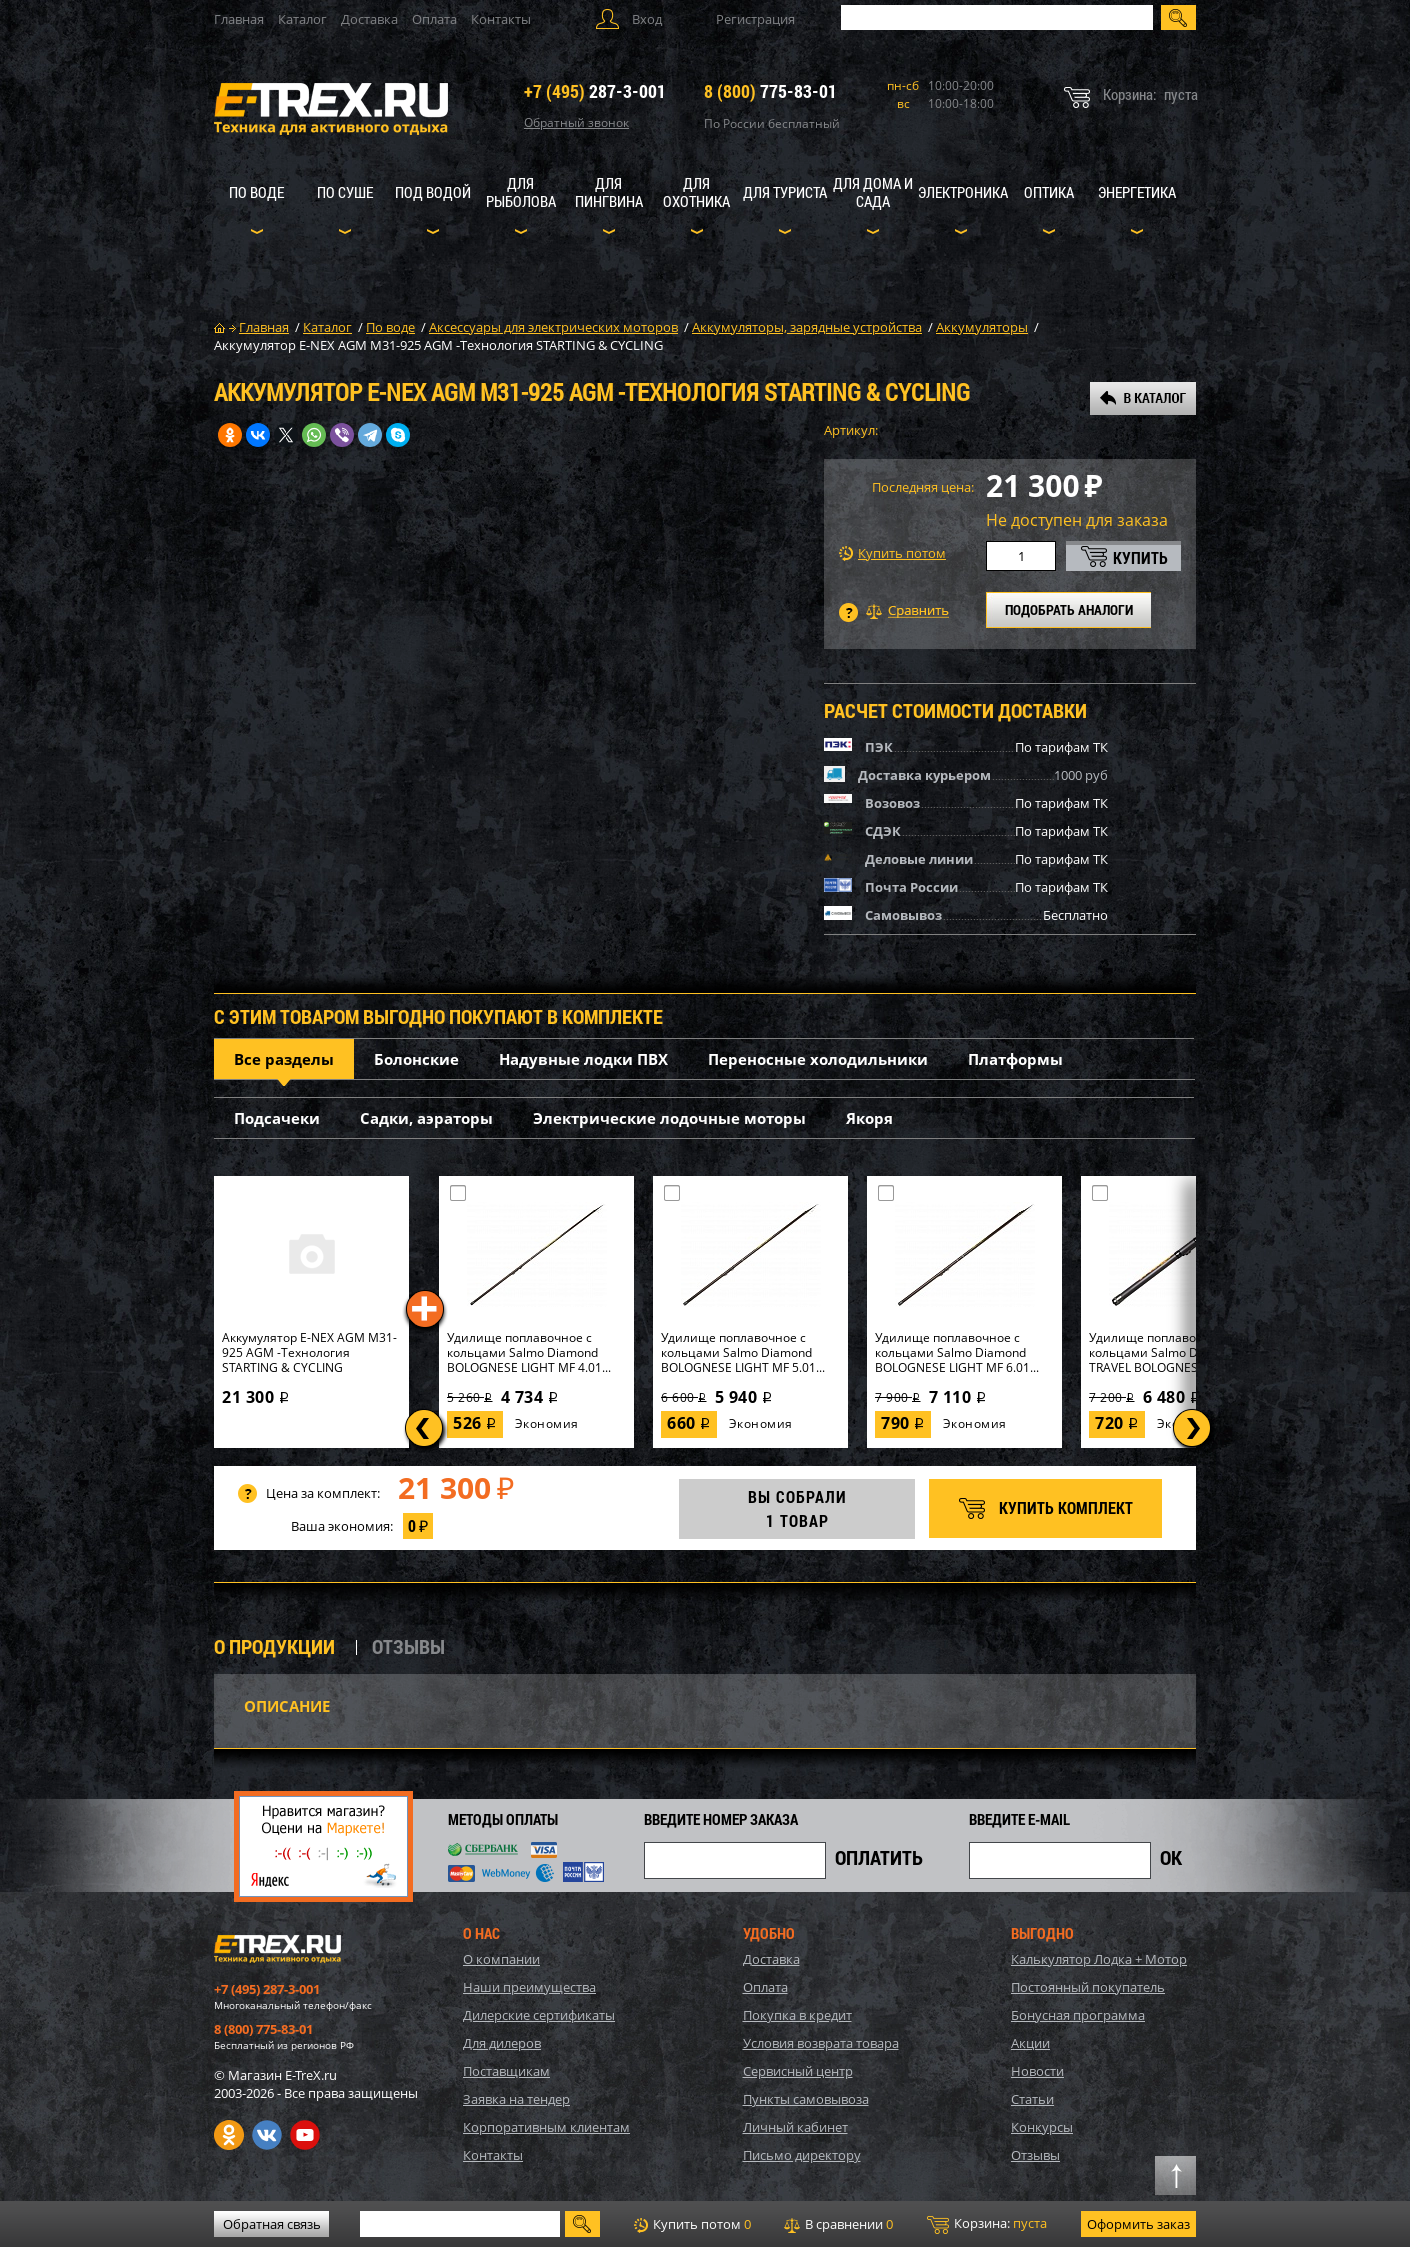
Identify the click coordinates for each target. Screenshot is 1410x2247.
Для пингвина (609, 192)
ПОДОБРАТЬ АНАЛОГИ (1069, 609)
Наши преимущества (529, 1987)
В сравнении (838, 2224)
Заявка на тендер (516, 2099)
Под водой (433, 192)
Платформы (1015, 1059)
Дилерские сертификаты (539, 2015)
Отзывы (1035, 2155)
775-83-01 (770, 91)
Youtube (305, 2135)
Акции (1030, 2043)
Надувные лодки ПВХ (583, 1059)
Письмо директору (802, 2155)
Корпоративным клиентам (546, 2127)
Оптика (1049, 192)
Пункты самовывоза (806, 2099)
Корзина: (987, 2224)
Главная (239, 19)
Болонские (416, 1059)
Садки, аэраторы (426, 1118)
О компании (501, 1959)
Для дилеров (502, 2043)
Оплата (434, 19)
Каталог (302, 19)
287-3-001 (595, 91)
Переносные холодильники (818, 1059)
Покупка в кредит (797, 2015)
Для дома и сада (873, 192)
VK (267, 2135)
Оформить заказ (1138, 2224)
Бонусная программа (1078, 2015)
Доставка (369, 19)
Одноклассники (229, 2135)
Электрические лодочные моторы (669, 1118)
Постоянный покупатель (1088, 1987)
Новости (1037, 2071)
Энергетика (1137, 192)
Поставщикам (506, 2071)
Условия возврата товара (821, 2043)
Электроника (963, 192)
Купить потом (892, 553)
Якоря (869, 1118)
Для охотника (696, 192)
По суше (345, 192)
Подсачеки (277, 1118)
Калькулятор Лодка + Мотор (1099, 1959)
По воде (256, 192)
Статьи (1032, 2099)
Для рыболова (521, 192)
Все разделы (284, 1059)
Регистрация (755, 19)
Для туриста (785, 192)
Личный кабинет (795, 2127)
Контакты (501, 19)
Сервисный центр (798, 2071)
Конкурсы (1042, 2127)
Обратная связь (272, 2224)
